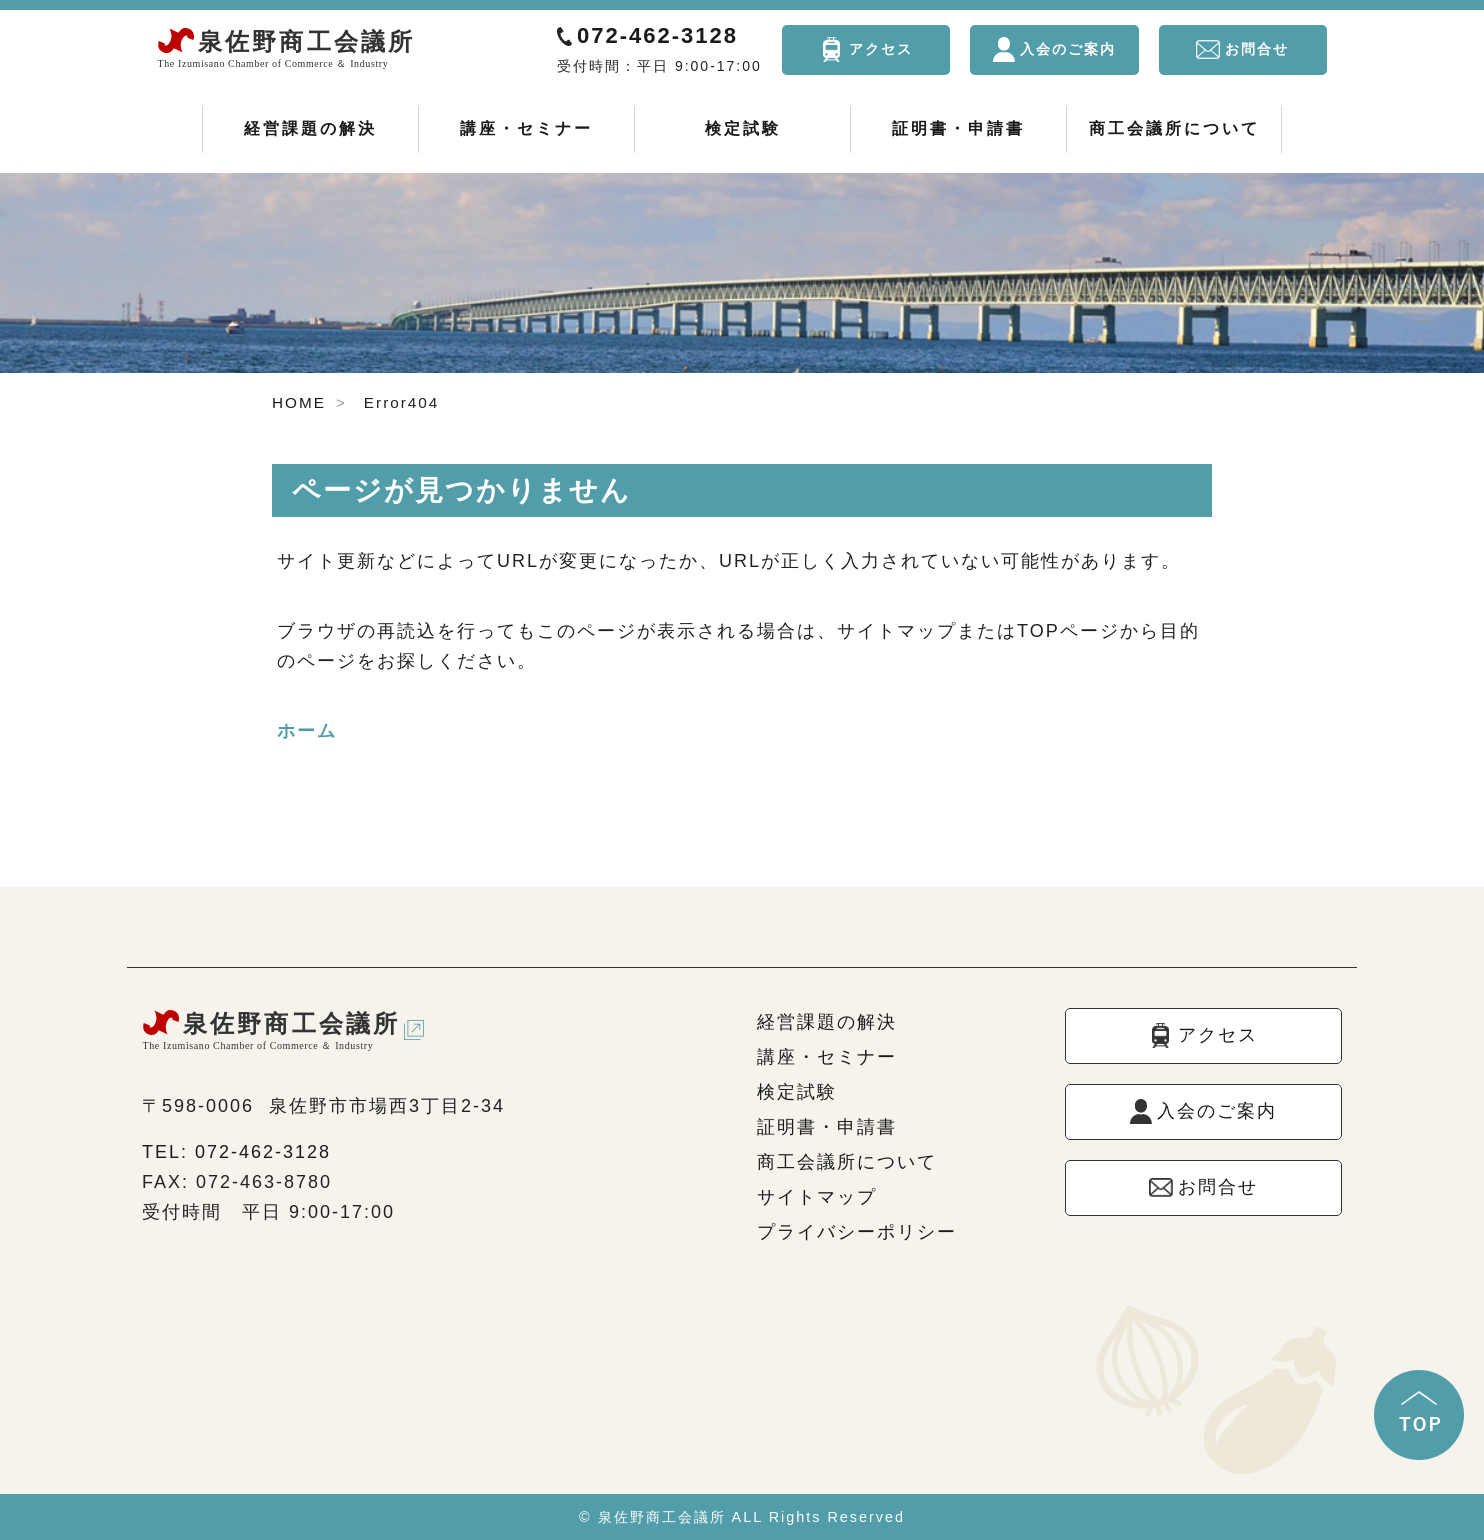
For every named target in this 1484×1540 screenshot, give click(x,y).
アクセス (881, 49)
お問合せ (1257, 49)
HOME (299, 402)
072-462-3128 (657, 35)
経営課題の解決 (310, 128)
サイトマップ (817, 1197)
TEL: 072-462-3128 (236, 1152)
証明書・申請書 (958, 128)
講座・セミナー (526, 128)
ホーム (307, 731)
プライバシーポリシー (857, 1232)
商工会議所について (1174, 128)
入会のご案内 (1068, 49)
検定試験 (743, 128)
